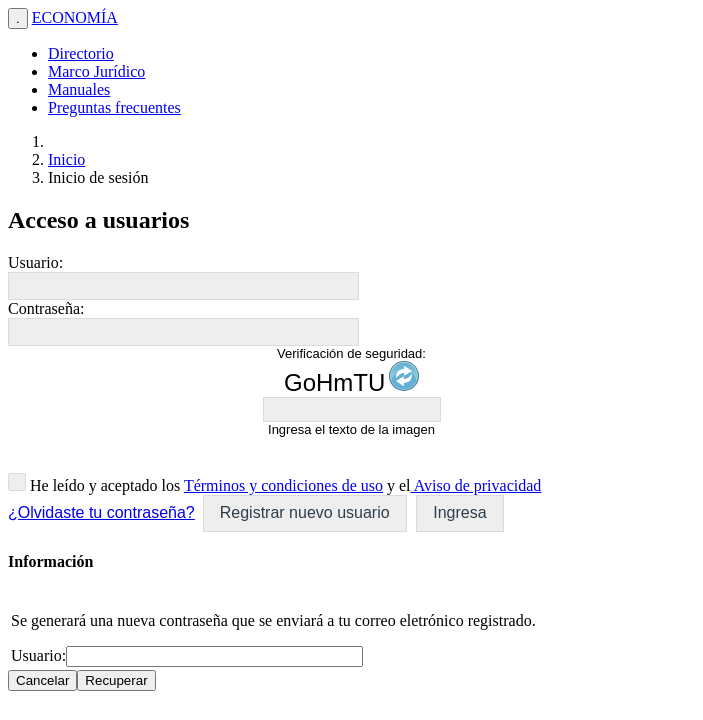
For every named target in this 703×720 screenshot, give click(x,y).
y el (397, 485)
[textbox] (183, 286)
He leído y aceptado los (103, 485)
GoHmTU (334, 382)
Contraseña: (46, 308)
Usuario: (35, 262)
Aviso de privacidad (476, 485)
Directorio (81, 53)
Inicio (66, 159)
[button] (305, 513)
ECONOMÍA (75, 17)
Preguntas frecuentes (114, 107)
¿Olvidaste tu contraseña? (101, 512)
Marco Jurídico (96, 71)
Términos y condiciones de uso (283, 485)
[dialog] (351, 621)
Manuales (79, 89)
